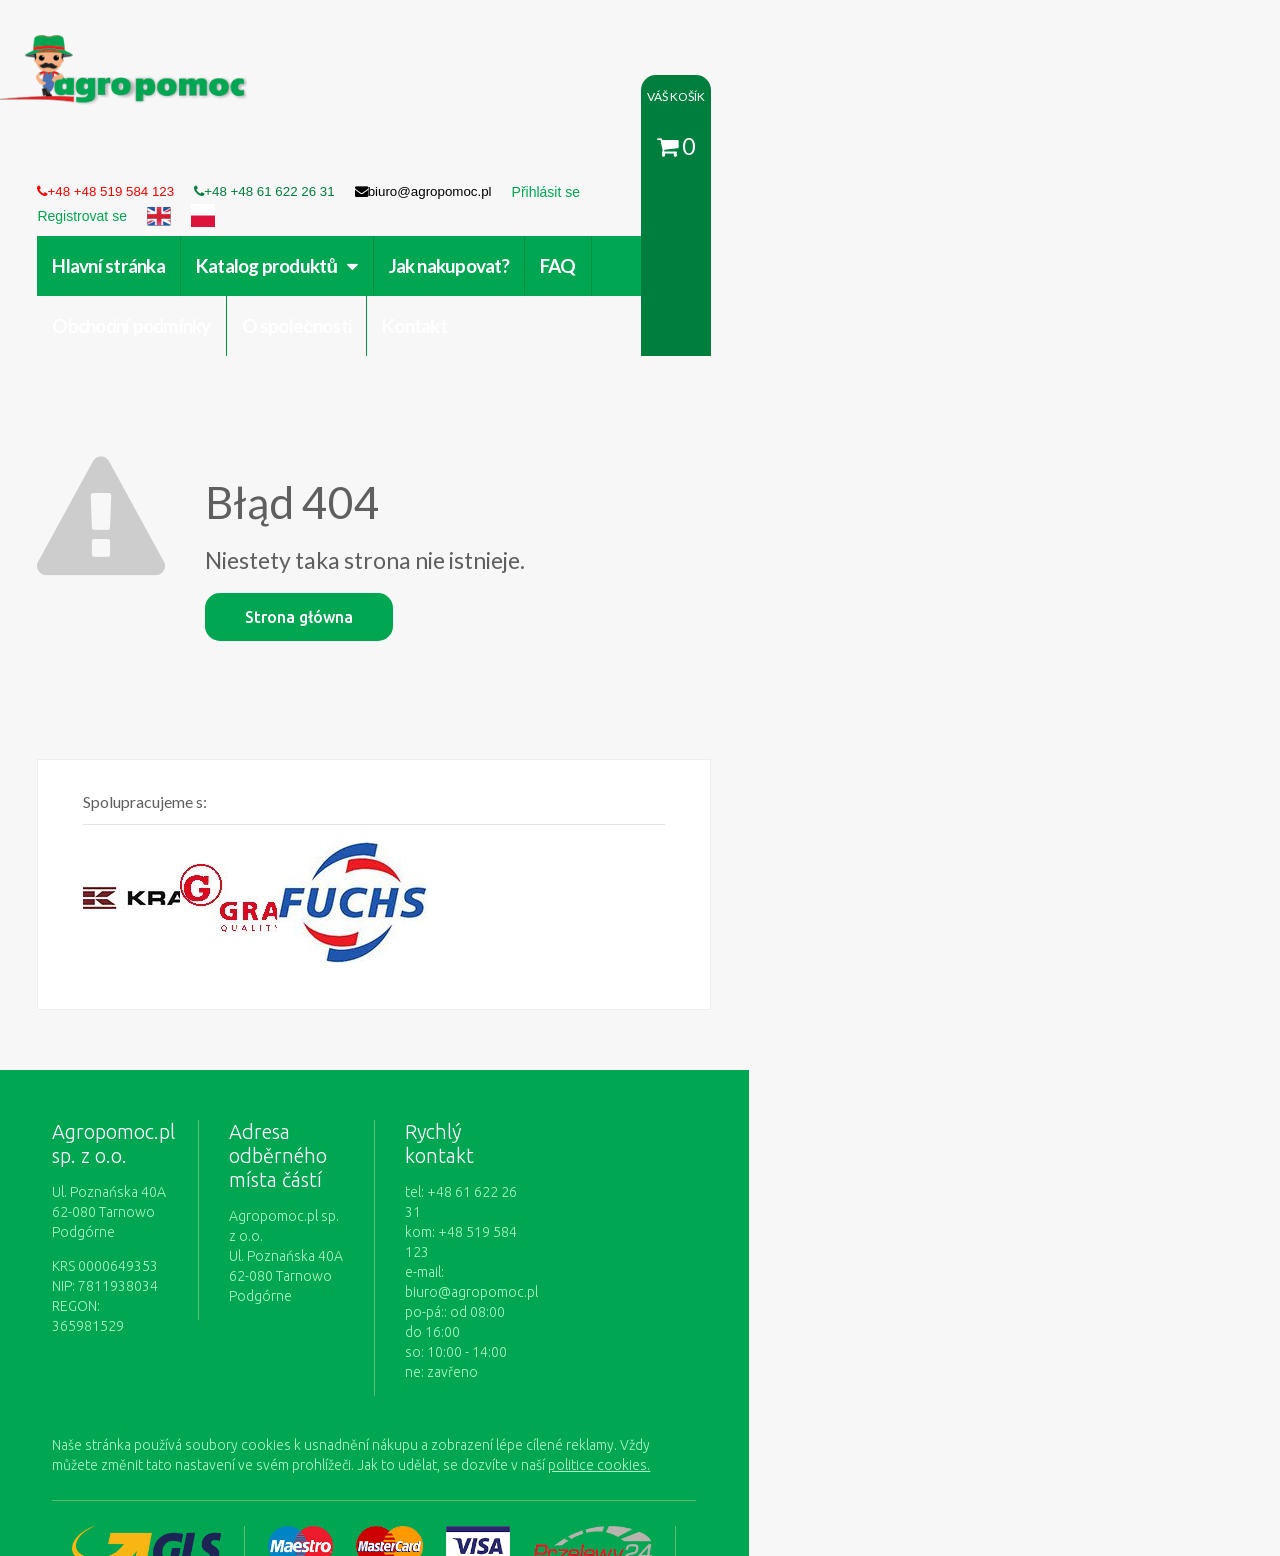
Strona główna (347, 448)
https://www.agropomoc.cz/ (140, 46)
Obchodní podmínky (733, 156)
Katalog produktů (324, 156)
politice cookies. (178, 1192)
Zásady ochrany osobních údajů (737, 1348)
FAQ (605, 156)
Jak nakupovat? (496, 156)
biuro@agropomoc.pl (779, 1039)
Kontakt (1016, 156)
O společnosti (898, 156)
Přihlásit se (464, 1348)
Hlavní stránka (156, 156)
